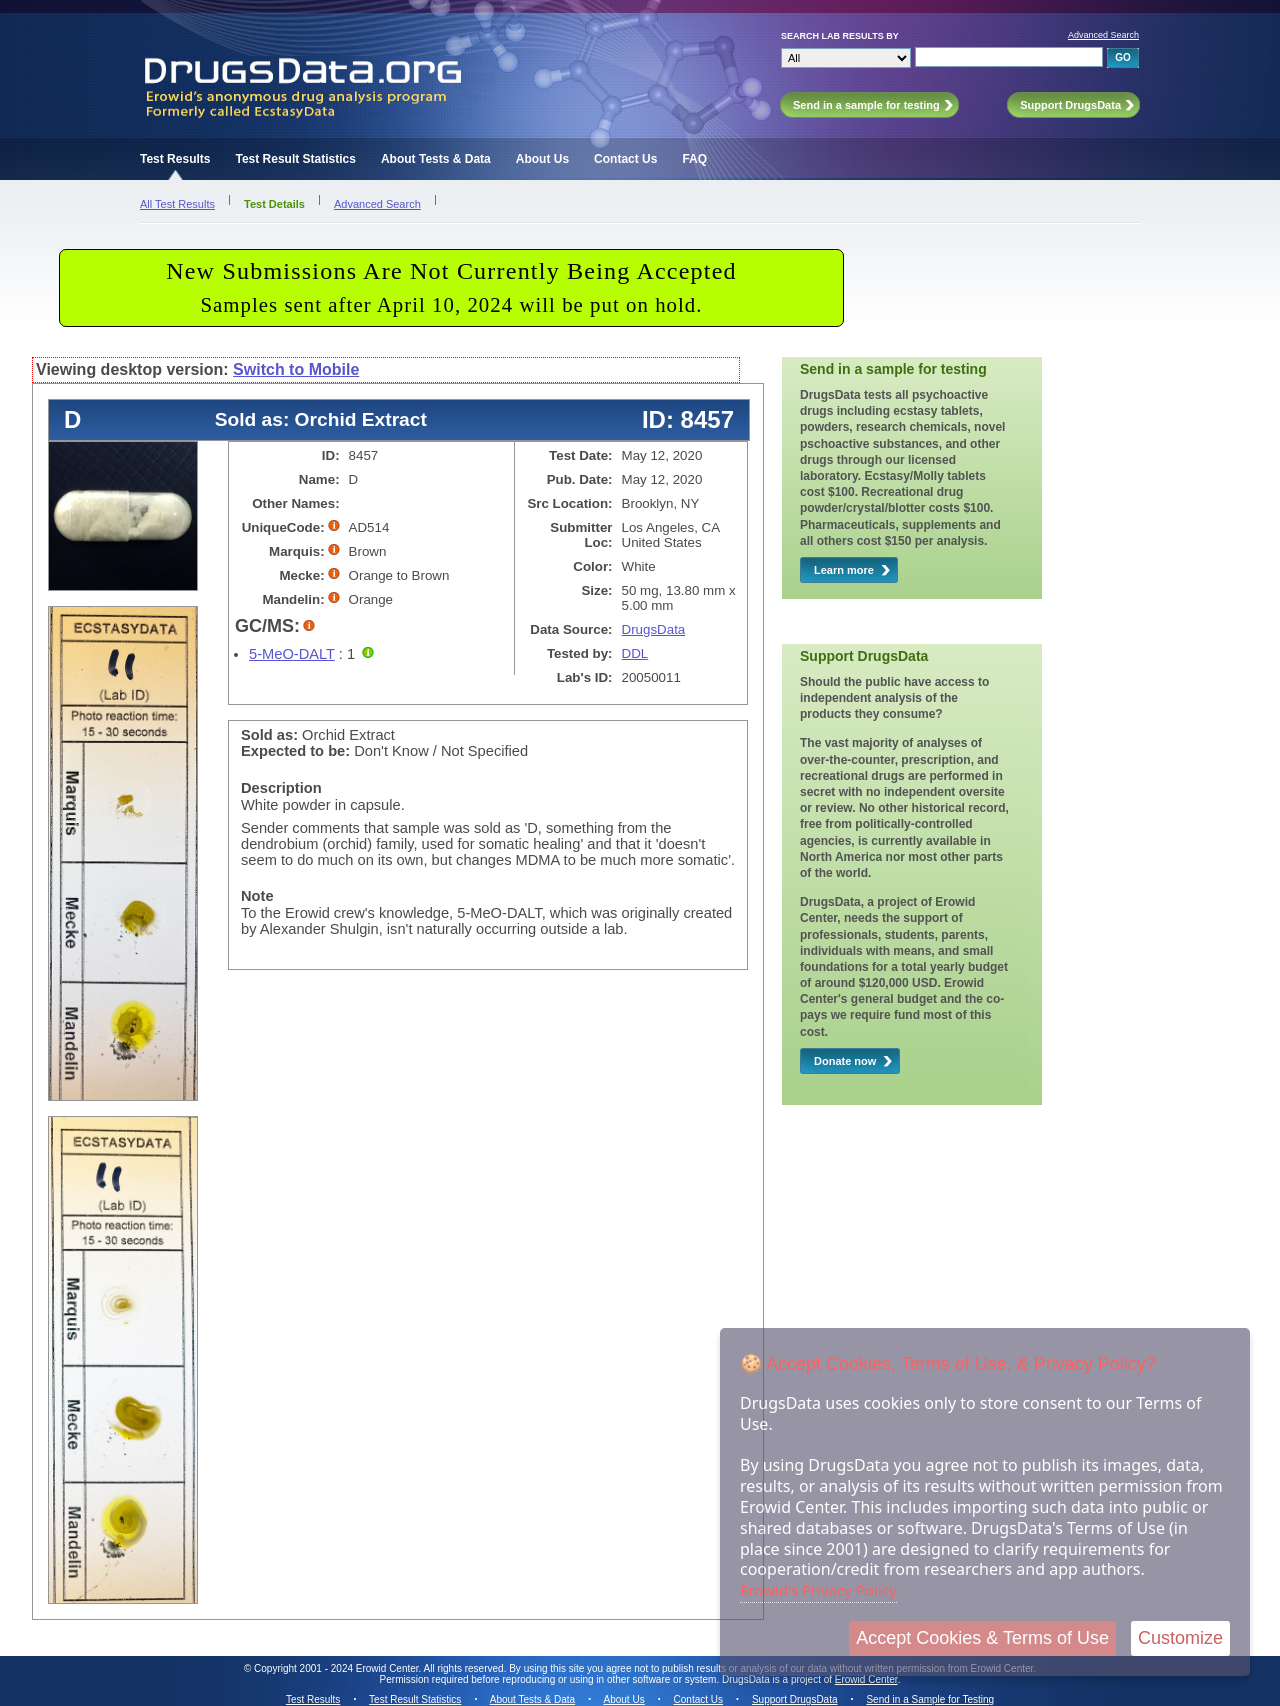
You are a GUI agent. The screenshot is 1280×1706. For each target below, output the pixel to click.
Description (281, 788)
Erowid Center (866, 1679)
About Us (542, 159)
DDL (635, 653)
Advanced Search (1103, 35)
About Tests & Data (436, 159)
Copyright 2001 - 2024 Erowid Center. (337, 1668)
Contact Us (625, 159)
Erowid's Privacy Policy (818, 1590)
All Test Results (177, 204)
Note (257, 896)
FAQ (694, 159)
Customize (1180, 1638)
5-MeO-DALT (292, 654)
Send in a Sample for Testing (930, 1699)
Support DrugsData (795, 1699)
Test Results (175, 159)
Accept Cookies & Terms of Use (982, 1638)
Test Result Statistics (295, 159)
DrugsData (654, 629)
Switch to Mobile (296, 369)
